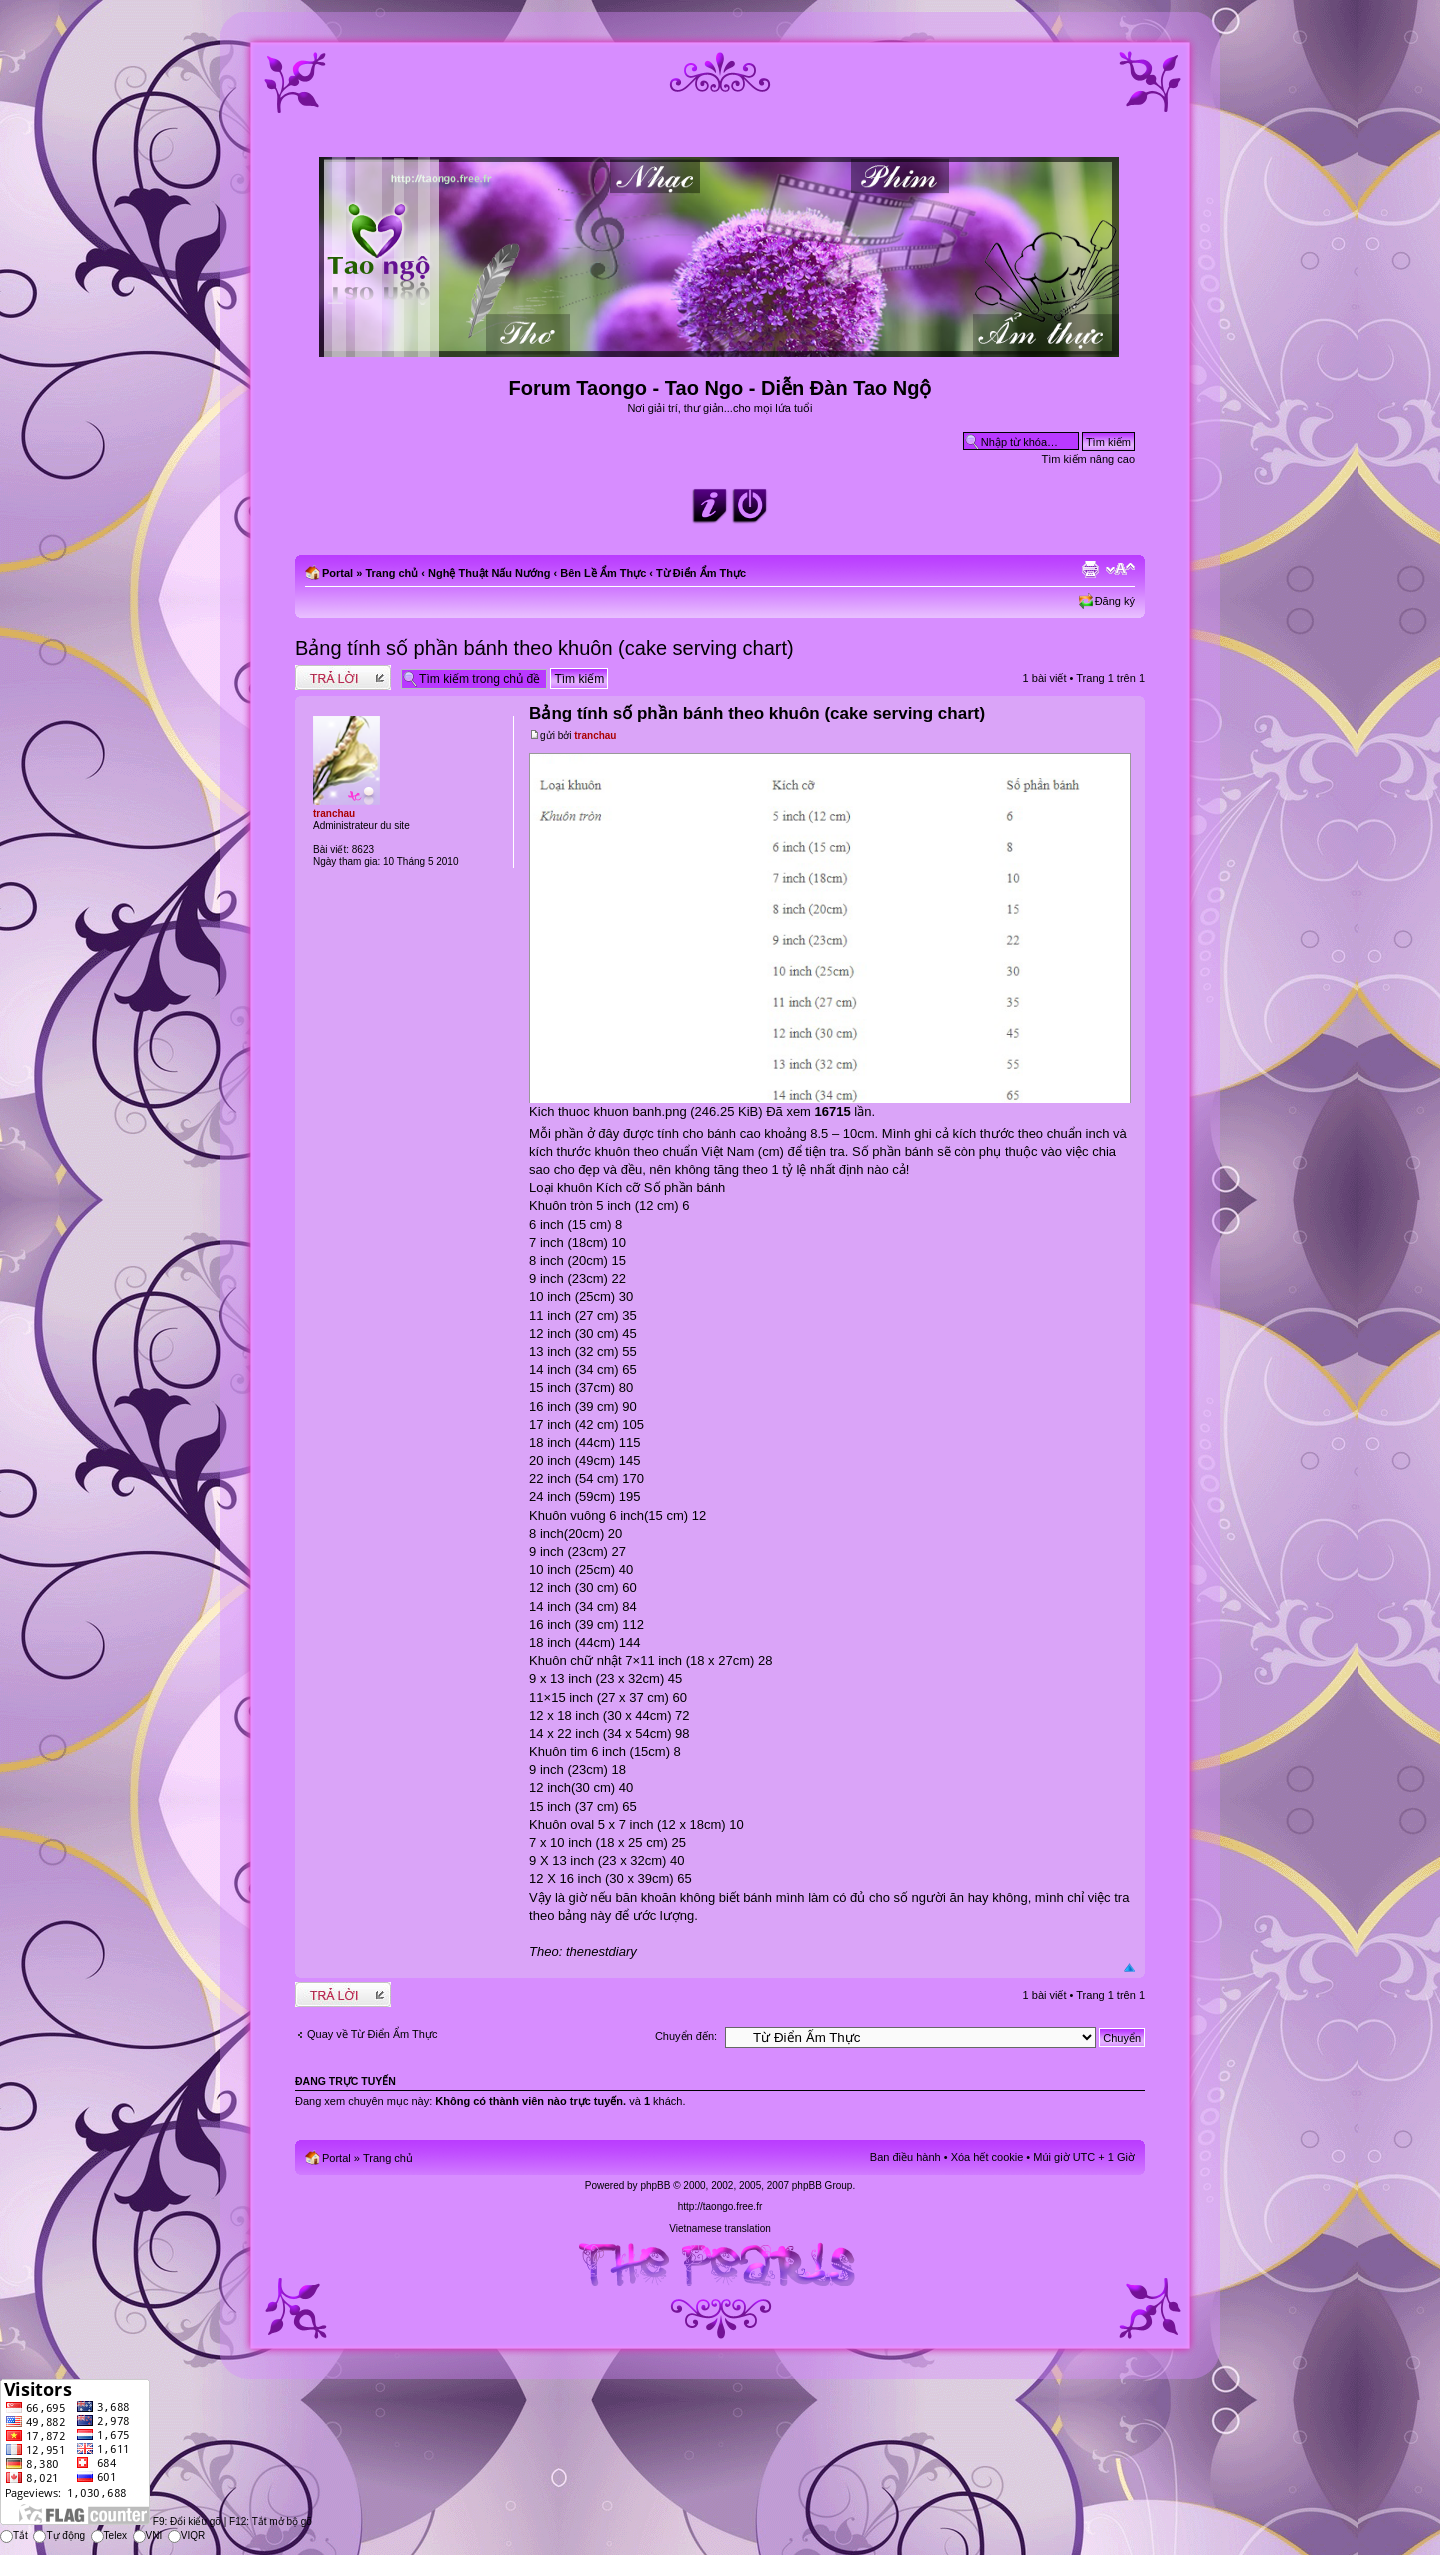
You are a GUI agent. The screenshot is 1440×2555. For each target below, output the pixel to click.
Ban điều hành (905, 2157)
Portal (337, 573)
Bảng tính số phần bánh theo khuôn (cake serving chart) (544, 648)
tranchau (595, 735)
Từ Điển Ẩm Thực (701, 573)
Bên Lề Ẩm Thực (603, 573)
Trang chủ (391, 573)
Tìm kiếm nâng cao (1088, 459)
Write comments (343, 677)
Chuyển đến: (686, 2036)
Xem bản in (1090, 569)
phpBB (655, 2185)
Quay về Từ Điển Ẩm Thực (372, 2034)
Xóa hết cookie (987, 2157)
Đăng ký (1115, 601)
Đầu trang (1129, 1968)
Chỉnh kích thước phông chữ (1120, 569)
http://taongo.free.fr (720, 2206)
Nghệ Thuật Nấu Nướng (489, 573)
